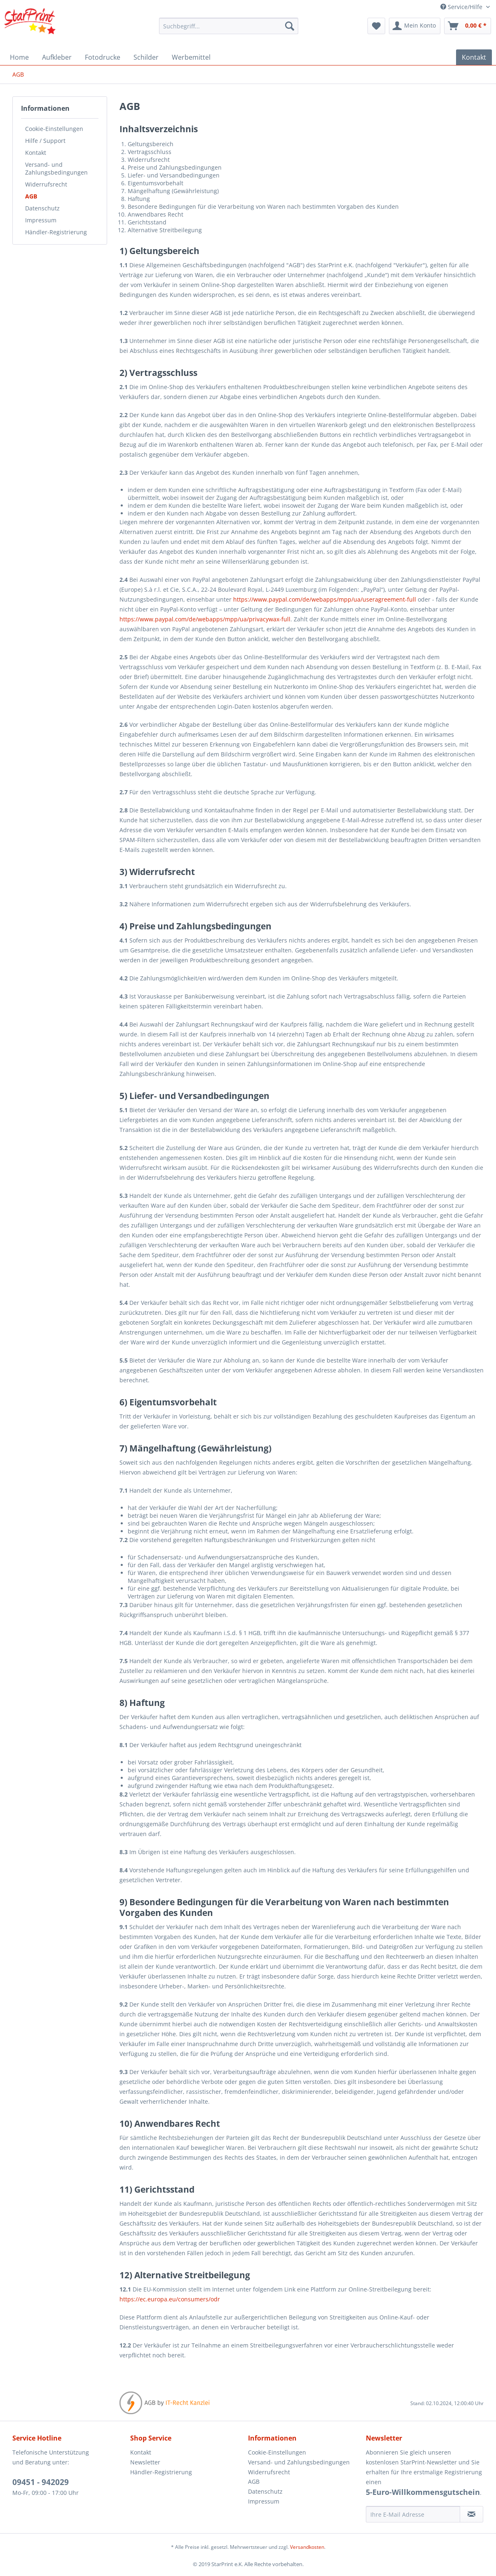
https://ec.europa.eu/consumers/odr (169, 2299)
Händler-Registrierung (56, 232)
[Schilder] (146, 57)
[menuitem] (228, 26)
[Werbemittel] (191, 57)
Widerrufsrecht (46, 184)
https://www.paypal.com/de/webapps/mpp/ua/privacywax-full (204, 619)
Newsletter (145, 2462)
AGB (31, 196)
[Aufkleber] (56, 57)
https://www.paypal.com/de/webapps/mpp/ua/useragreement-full (324, 599)
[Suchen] (289, 26)
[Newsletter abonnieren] (471, 2514)
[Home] (19, 57)
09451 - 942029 (40, 2482)
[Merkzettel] (376, 26)
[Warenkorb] (467, 26)
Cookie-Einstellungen (54, 129)
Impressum (40, 220)
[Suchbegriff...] (228, 26)
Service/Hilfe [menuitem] (462, 7)
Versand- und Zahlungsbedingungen (56, 168)
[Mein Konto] (414, 26)
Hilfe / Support (45, 141)
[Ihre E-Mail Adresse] (413, 2514)
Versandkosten (307, 2546)
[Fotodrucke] (102, 57)
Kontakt (35, 152)
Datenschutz (42, 208)
